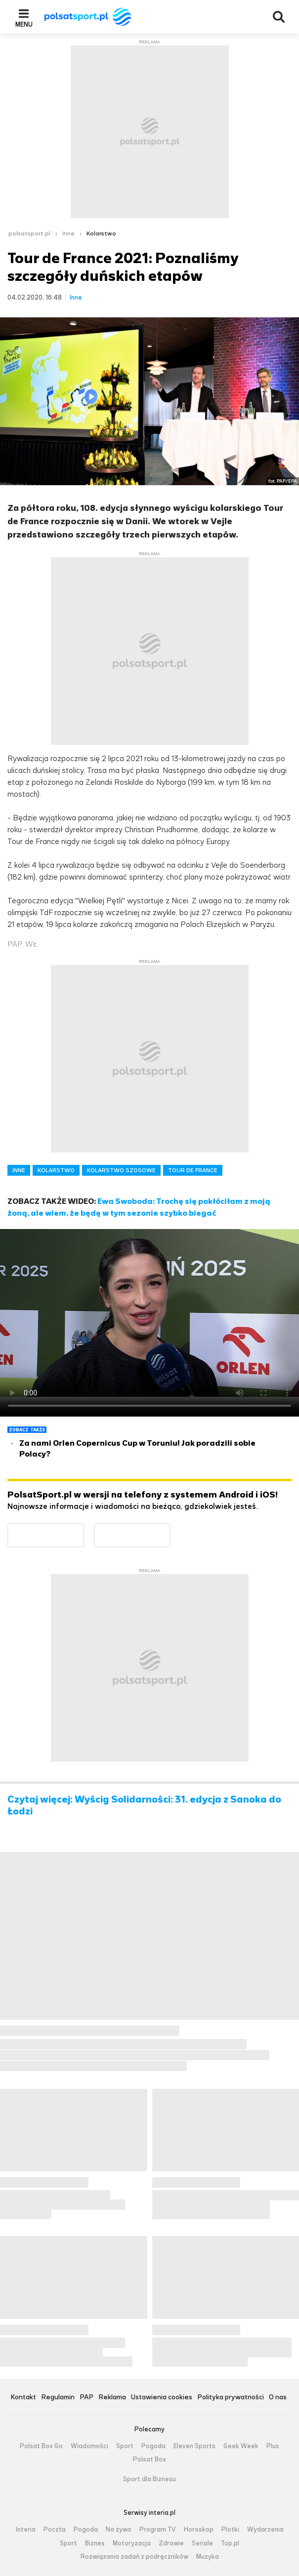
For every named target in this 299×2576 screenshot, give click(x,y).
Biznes (95, 2543)
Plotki (230, 2530)
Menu (24, 24)
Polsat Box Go (41, 2446)
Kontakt (23, 2397)
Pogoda (153, 2446)
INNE (18, 1170)
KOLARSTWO (56, 1170)
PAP (86, 2397)
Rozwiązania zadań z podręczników (134, 2557)
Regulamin (58, 2397)
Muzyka (207, 2557)
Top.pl (230, 2543)
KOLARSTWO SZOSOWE (121, 1170)
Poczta (54, 2530)
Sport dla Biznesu (149, 2479)
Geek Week (240, 2446)
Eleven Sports (194, 2446)
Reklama (112, 2397)
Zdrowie (171, 2543)
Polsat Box (149, 2459)
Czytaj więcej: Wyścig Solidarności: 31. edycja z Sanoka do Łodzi (144, 1805)
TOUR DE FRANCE (192, 1170)
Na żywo (118, 2530)
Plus (272, 2446)
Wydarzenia (265, 2530)
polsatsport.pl (29, 233)
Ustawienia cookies (161, 2397)
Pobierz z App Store (170, 1529)
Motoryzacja (132, 2543)
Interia (26, 2530)
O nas (278, 2397)
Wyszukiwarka (278, 16)
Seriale (202, 2543)
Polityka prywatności (230, 2397)
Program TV (157, 2530)
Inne (68, 233)
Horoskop (199, 2530)
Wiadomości (89, 2446)
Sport (124, 2446)
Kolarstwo (101, 233)
